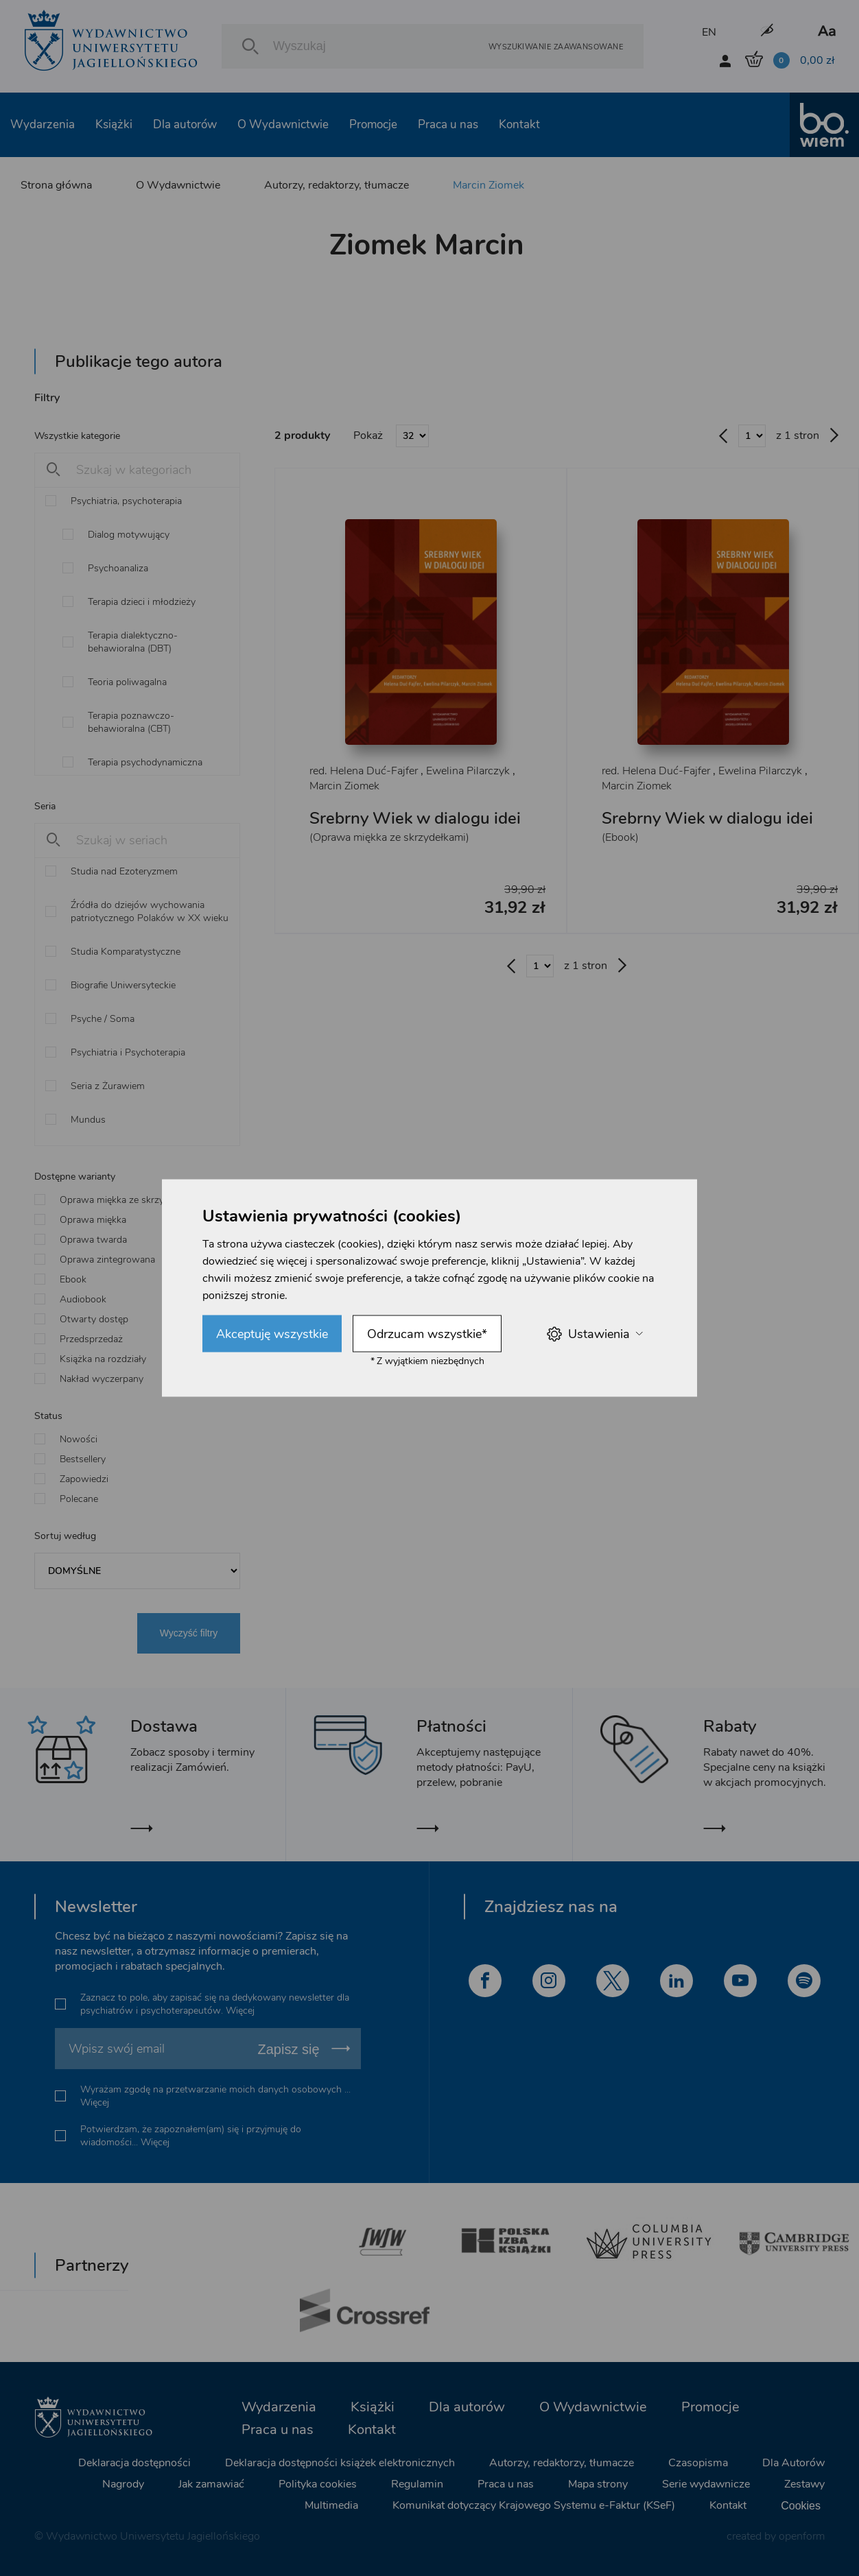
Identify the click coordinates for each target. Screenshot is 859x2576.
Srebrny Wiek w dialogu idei (415, 818)
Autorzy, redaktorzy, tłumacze (336, 185)
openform (802, 2536)
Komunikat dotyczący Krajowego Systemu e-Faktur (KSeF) (533, 2505)
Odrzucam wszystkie (427, 1334)
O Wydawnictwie (283, 124)
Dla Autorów (793, 2462)
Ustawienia (594, 1333)
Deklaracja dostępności (134, 2462)
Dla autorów (185, 124)
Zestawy (804, 2484)
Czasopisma (698, 2462)
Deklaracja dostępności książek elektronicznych (340, 2462)
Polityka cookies (318, 2484)
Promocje (373, 124)
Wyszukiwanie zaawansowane (556, 46)
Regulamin (417, 2484)
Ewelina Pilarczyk (468, 770)
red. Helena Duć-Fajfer (363, 770)
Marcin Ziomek (488, 185)
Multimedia (331, 2505)
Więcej (240, 2010)
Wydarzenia (42, 124)
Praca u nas (448, 124)
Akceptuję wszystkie (272, 1334)
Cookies (801, 2506)
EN (709, 32)
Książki (113, 124)
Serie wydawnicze (706, 2484)
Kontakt (519, 124)
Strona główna (56, 185)
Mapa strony (598, 2484)
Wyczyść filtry (189, 1632)
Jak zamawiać (211, 2484)
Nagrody (123, 2484)
